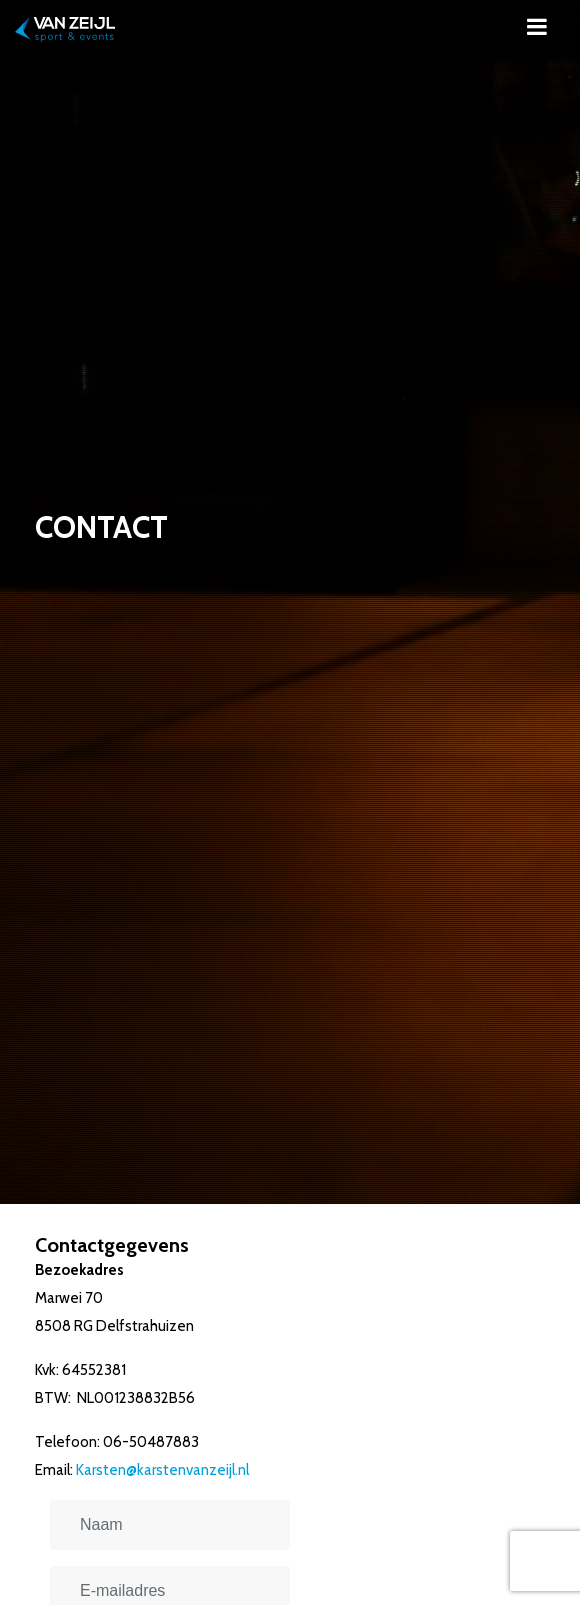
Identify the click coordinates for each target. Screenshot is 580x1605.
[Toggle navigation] (537, 26)
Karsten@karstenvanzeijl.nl (162, 1470)
